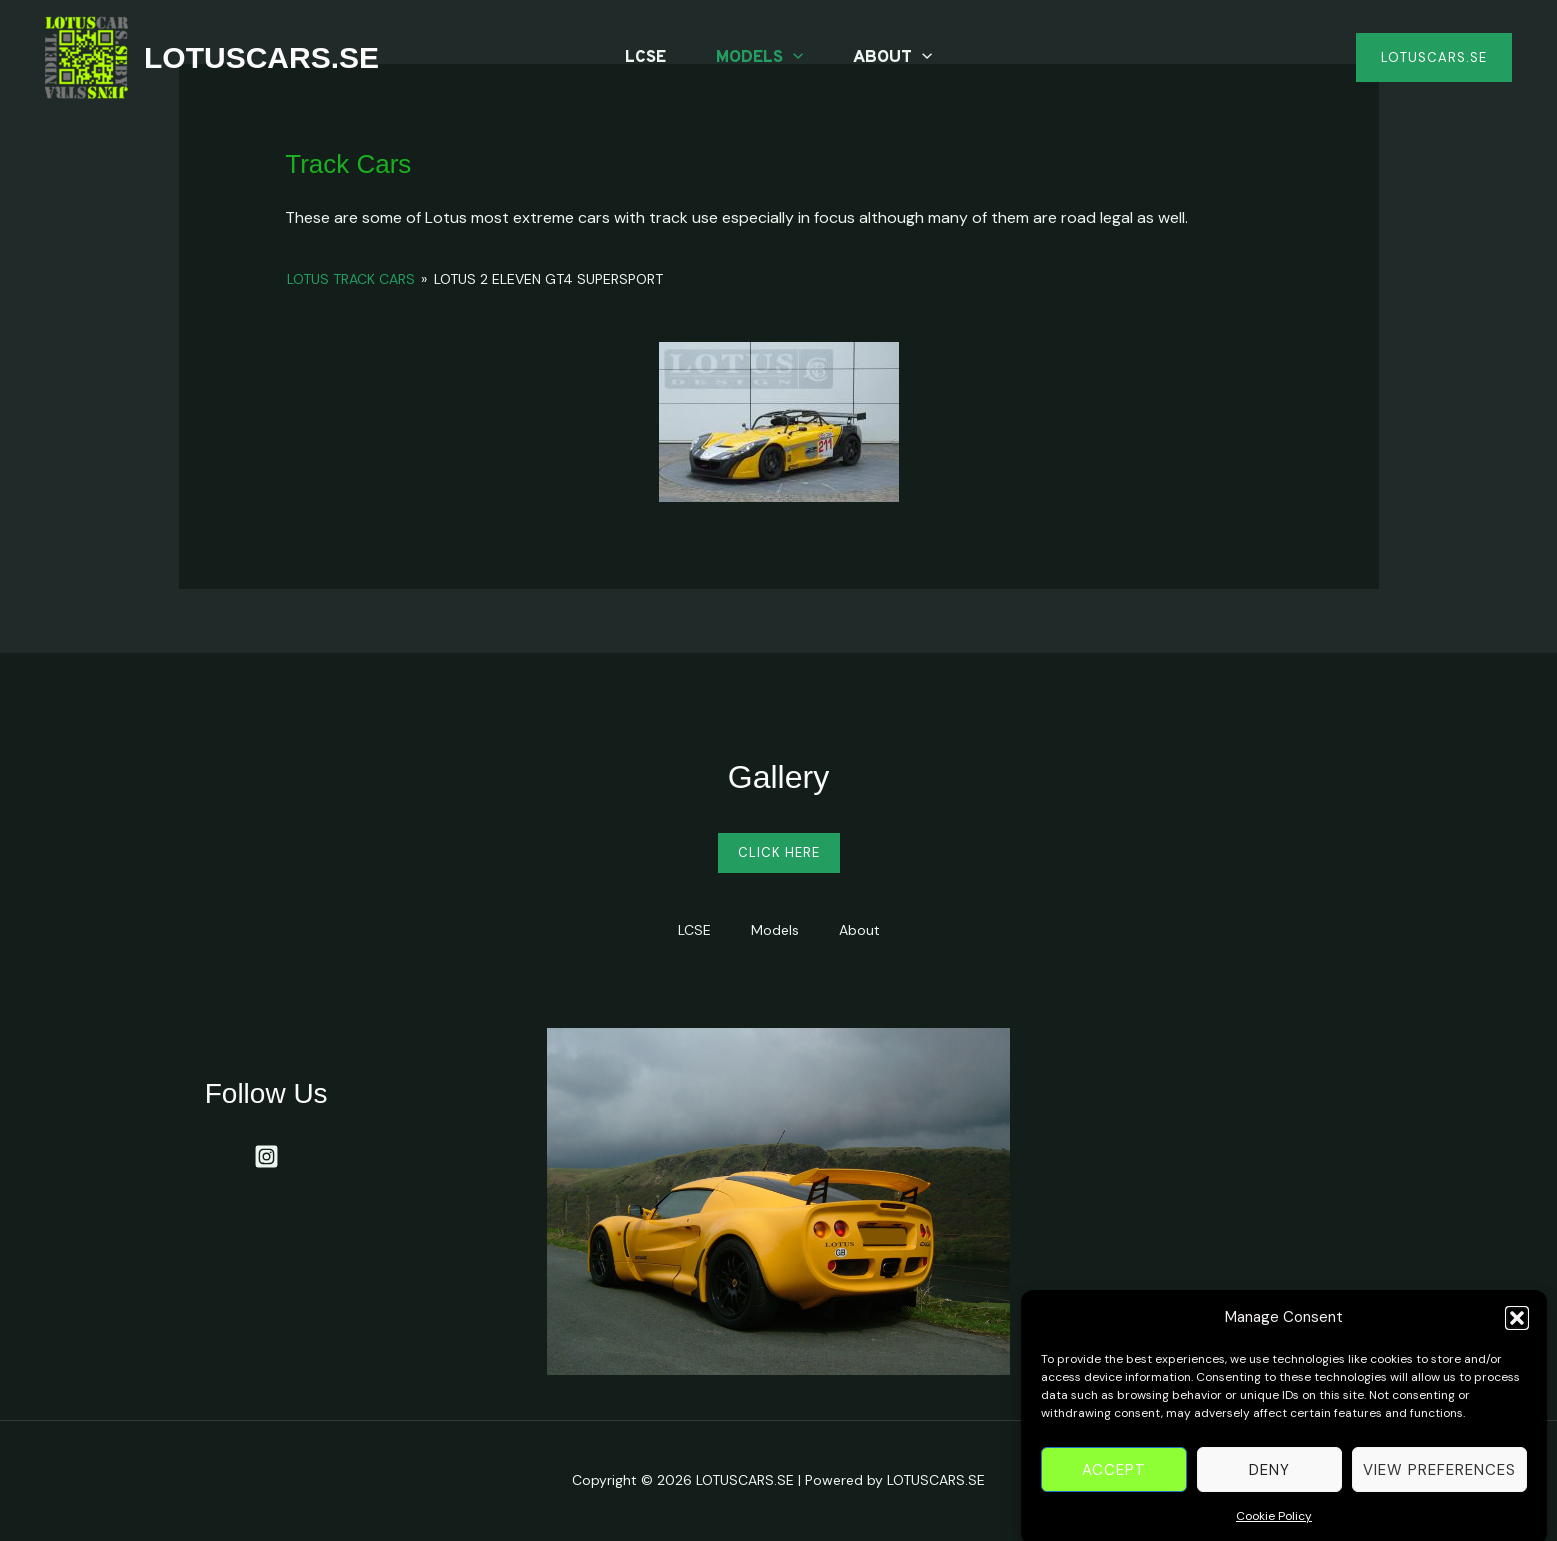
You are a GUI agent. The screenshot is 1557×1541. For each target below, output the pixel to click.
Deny (1269, 1488)
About (892, 58)
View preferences (1439, 1488)
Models (759, 58)
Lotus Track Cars (351, 279)
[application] (793, 58)
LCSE (645, 58)
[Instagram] (266, 1156)
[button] (1517, 1336)
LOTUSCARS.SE (261, 57)
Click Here (779, 852)
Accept (1114, 1488)
